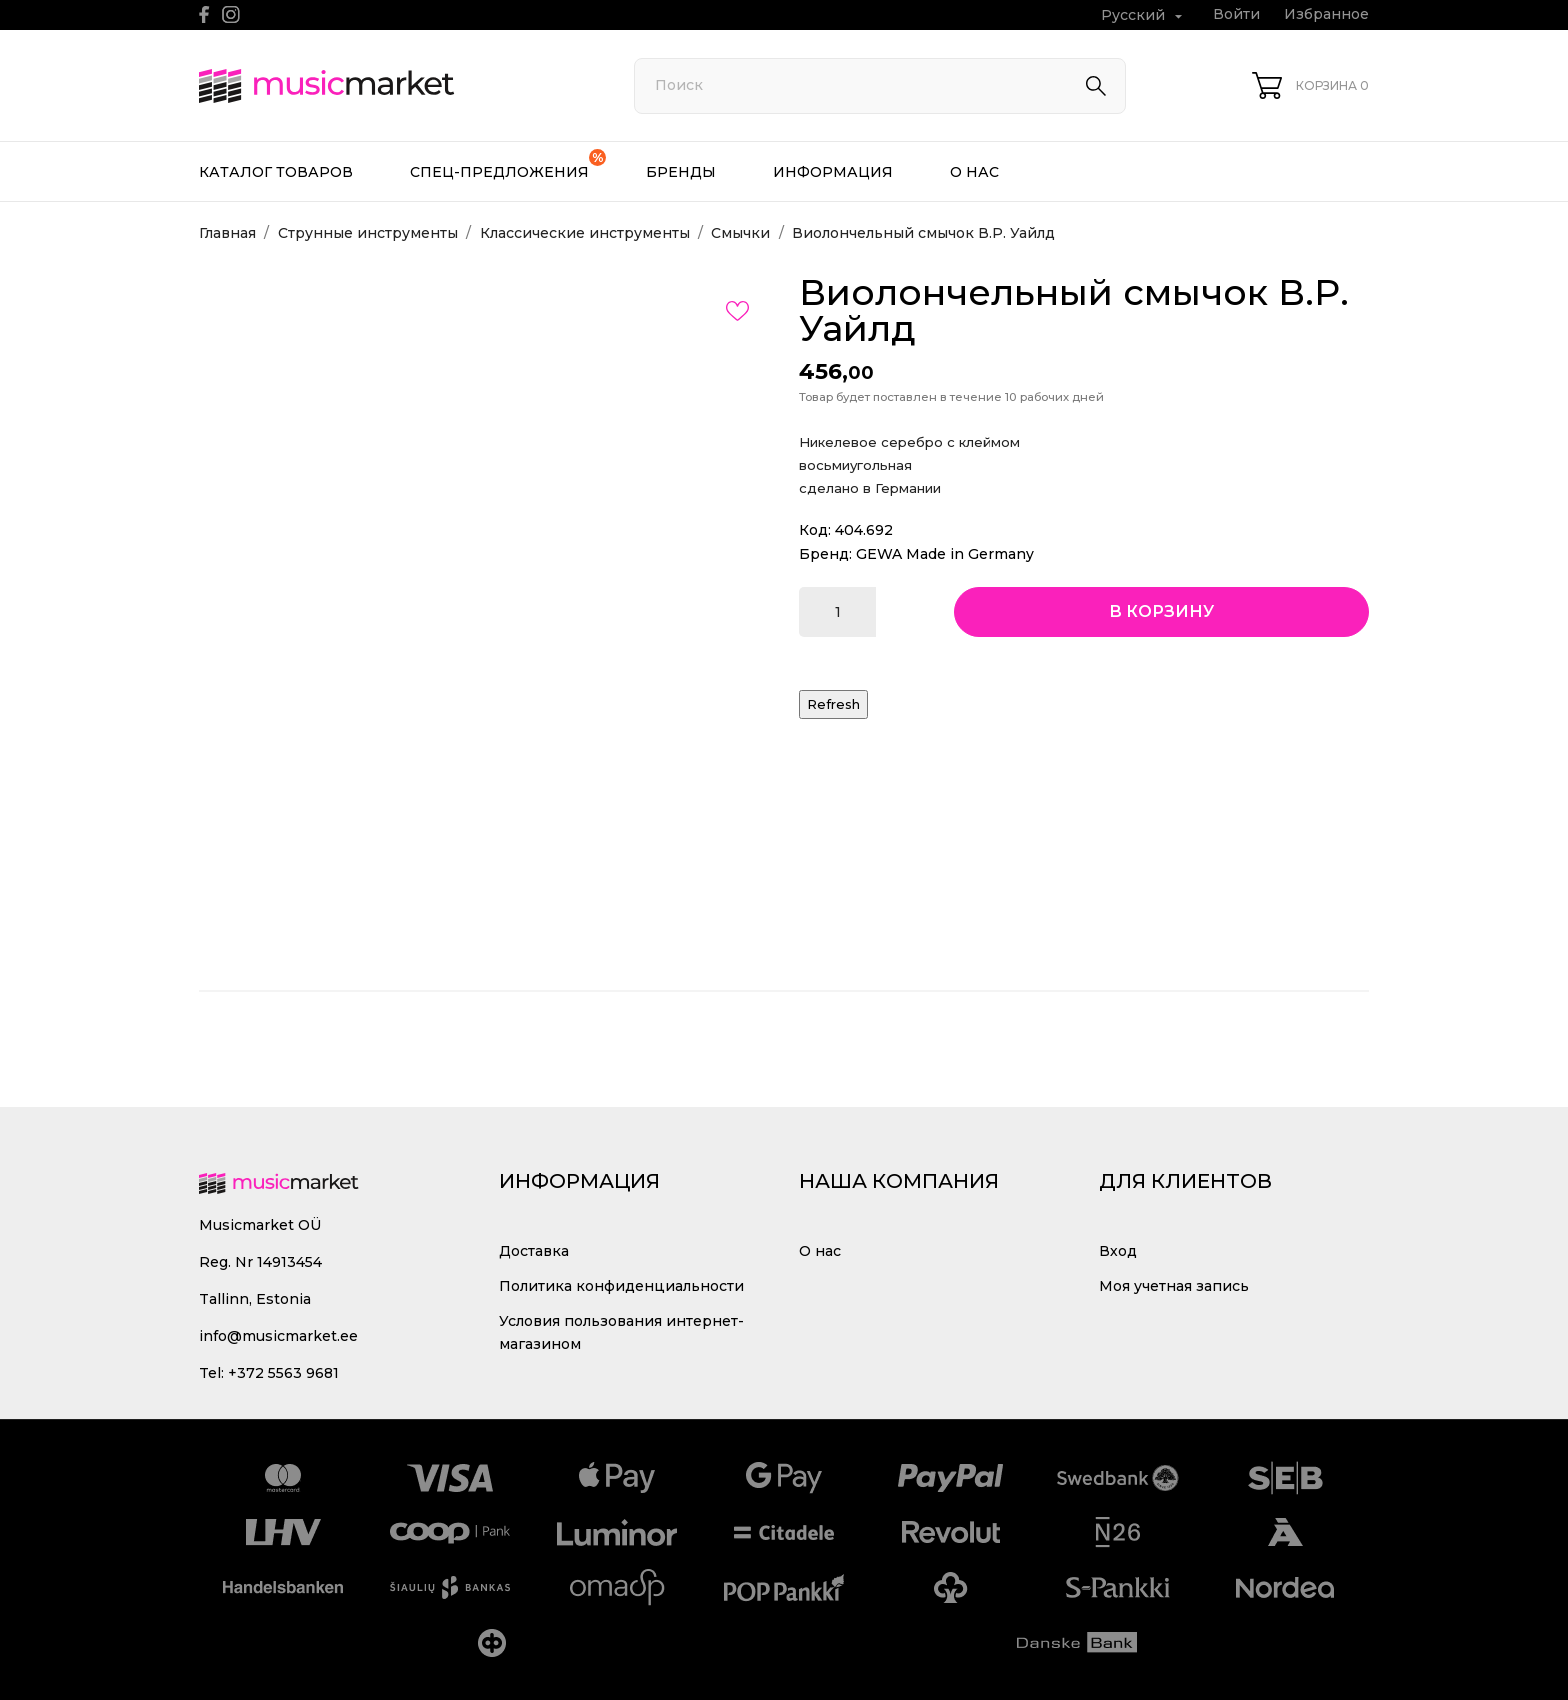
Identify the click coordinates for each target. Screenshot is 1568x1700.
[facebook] (204, 14)
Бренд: (825, 554)
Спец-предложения (508, 165)
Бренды (681, 172)
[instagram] (231, 14)
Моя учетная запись (1174, 1286)
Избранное (1326, 14)
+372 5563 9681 (283, 1373)
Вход (1118, 1251)
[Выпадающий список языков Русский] (1144, 15)
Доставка (534, 1251)
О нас (974, 172)
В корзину (1161, 611)
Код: (815, 530)
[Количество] (837, 612)
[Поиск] (880, 86)
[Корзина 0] (1310, 85)
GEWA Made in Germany (945, 554)
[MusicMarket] (394, 86)
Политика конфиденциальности (621, 1286)
